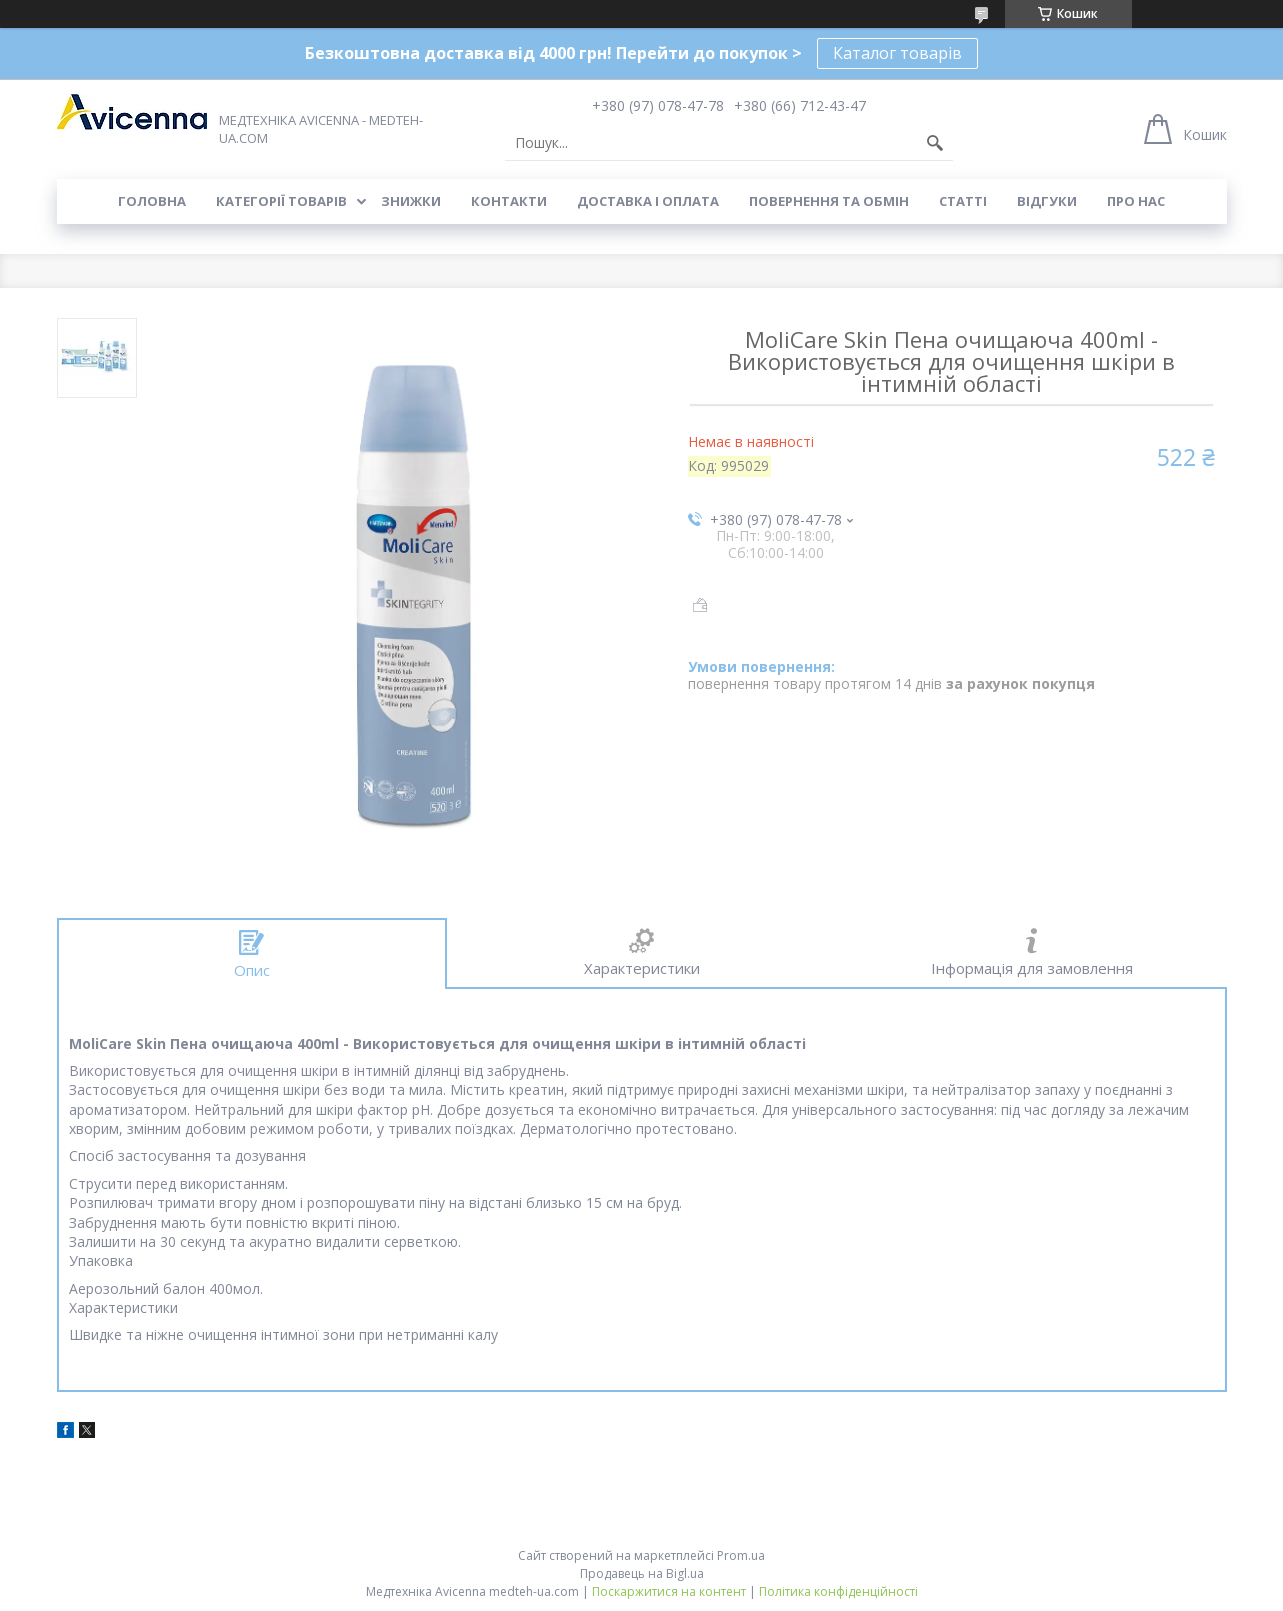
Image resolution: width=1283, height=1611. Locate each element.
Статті (963, 201)
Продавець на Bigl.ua (642, 1573)
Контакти (509, 201)
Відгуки (1047, 201)
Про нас (1136, 201)
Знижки (411, 201)
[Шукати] (935, 143)
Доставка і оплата (648, 201)
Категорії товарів (281, 201)
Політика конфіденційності (838, 1591)
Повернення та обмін (829, 201)
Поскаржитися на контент (669, 1591)
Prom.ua (741, 1555)
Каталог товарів (897, 53)
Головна (152, 201)
